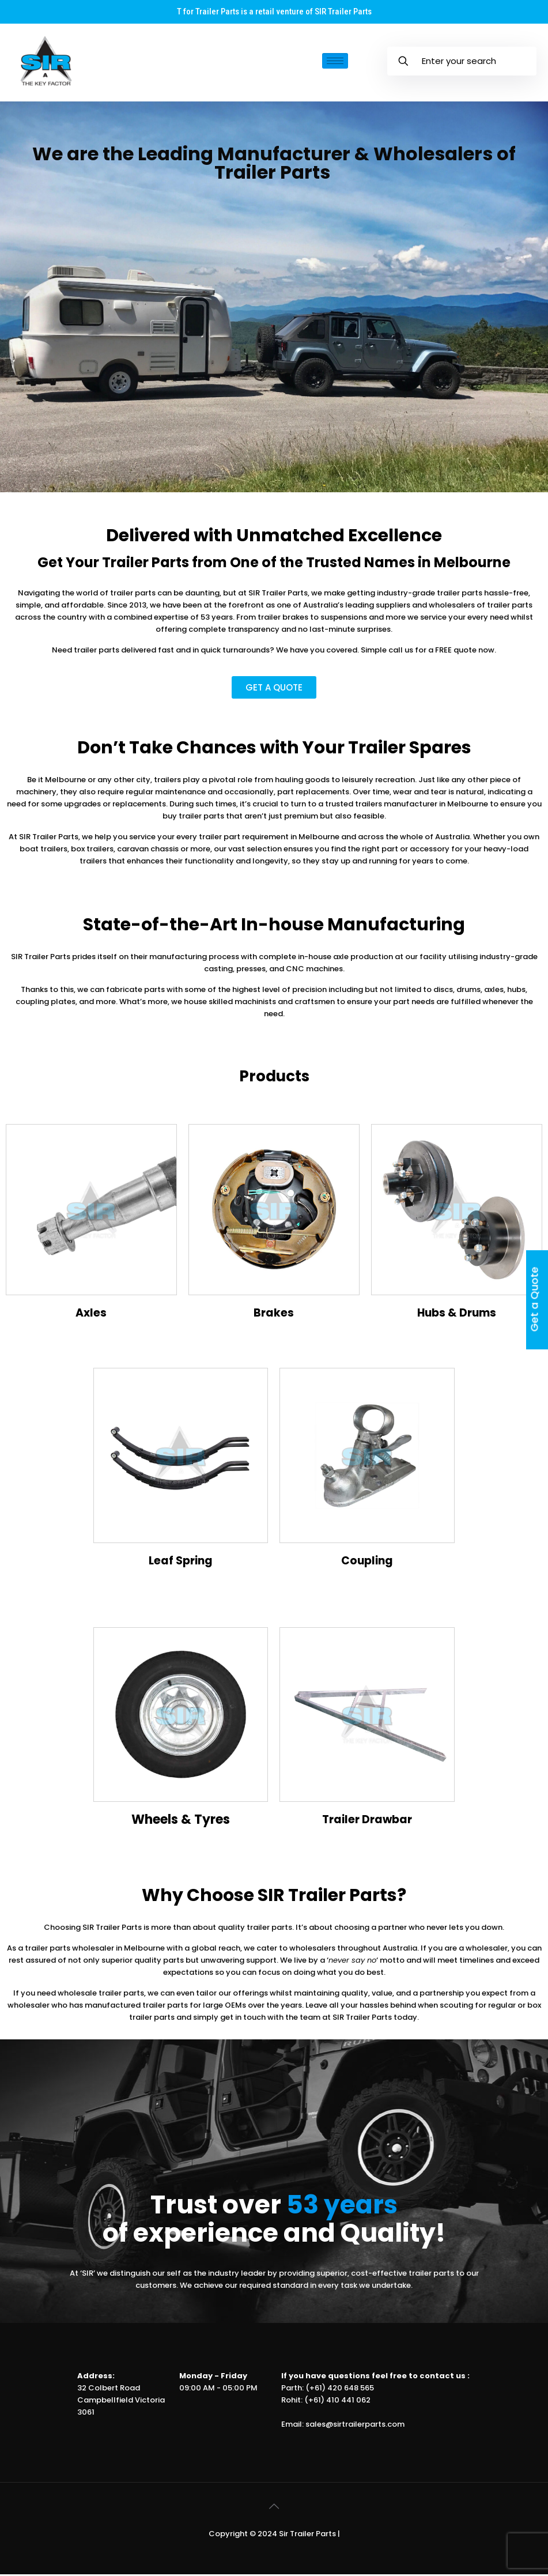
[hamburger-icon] (335, 62)
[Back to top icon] (274, 2508)
